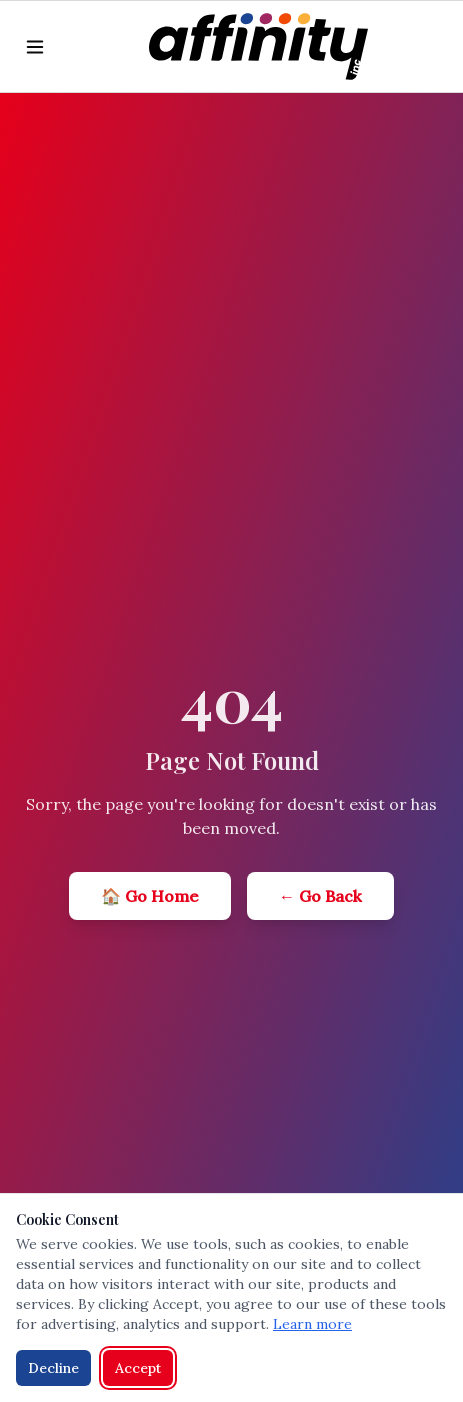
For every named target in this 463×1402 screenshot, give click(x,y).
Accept (138, 1368)
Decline (53, 1368)
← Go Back (320, 896)
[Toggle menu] (35, 47)
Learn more (312, 1324)
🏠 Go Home (150, 896)
